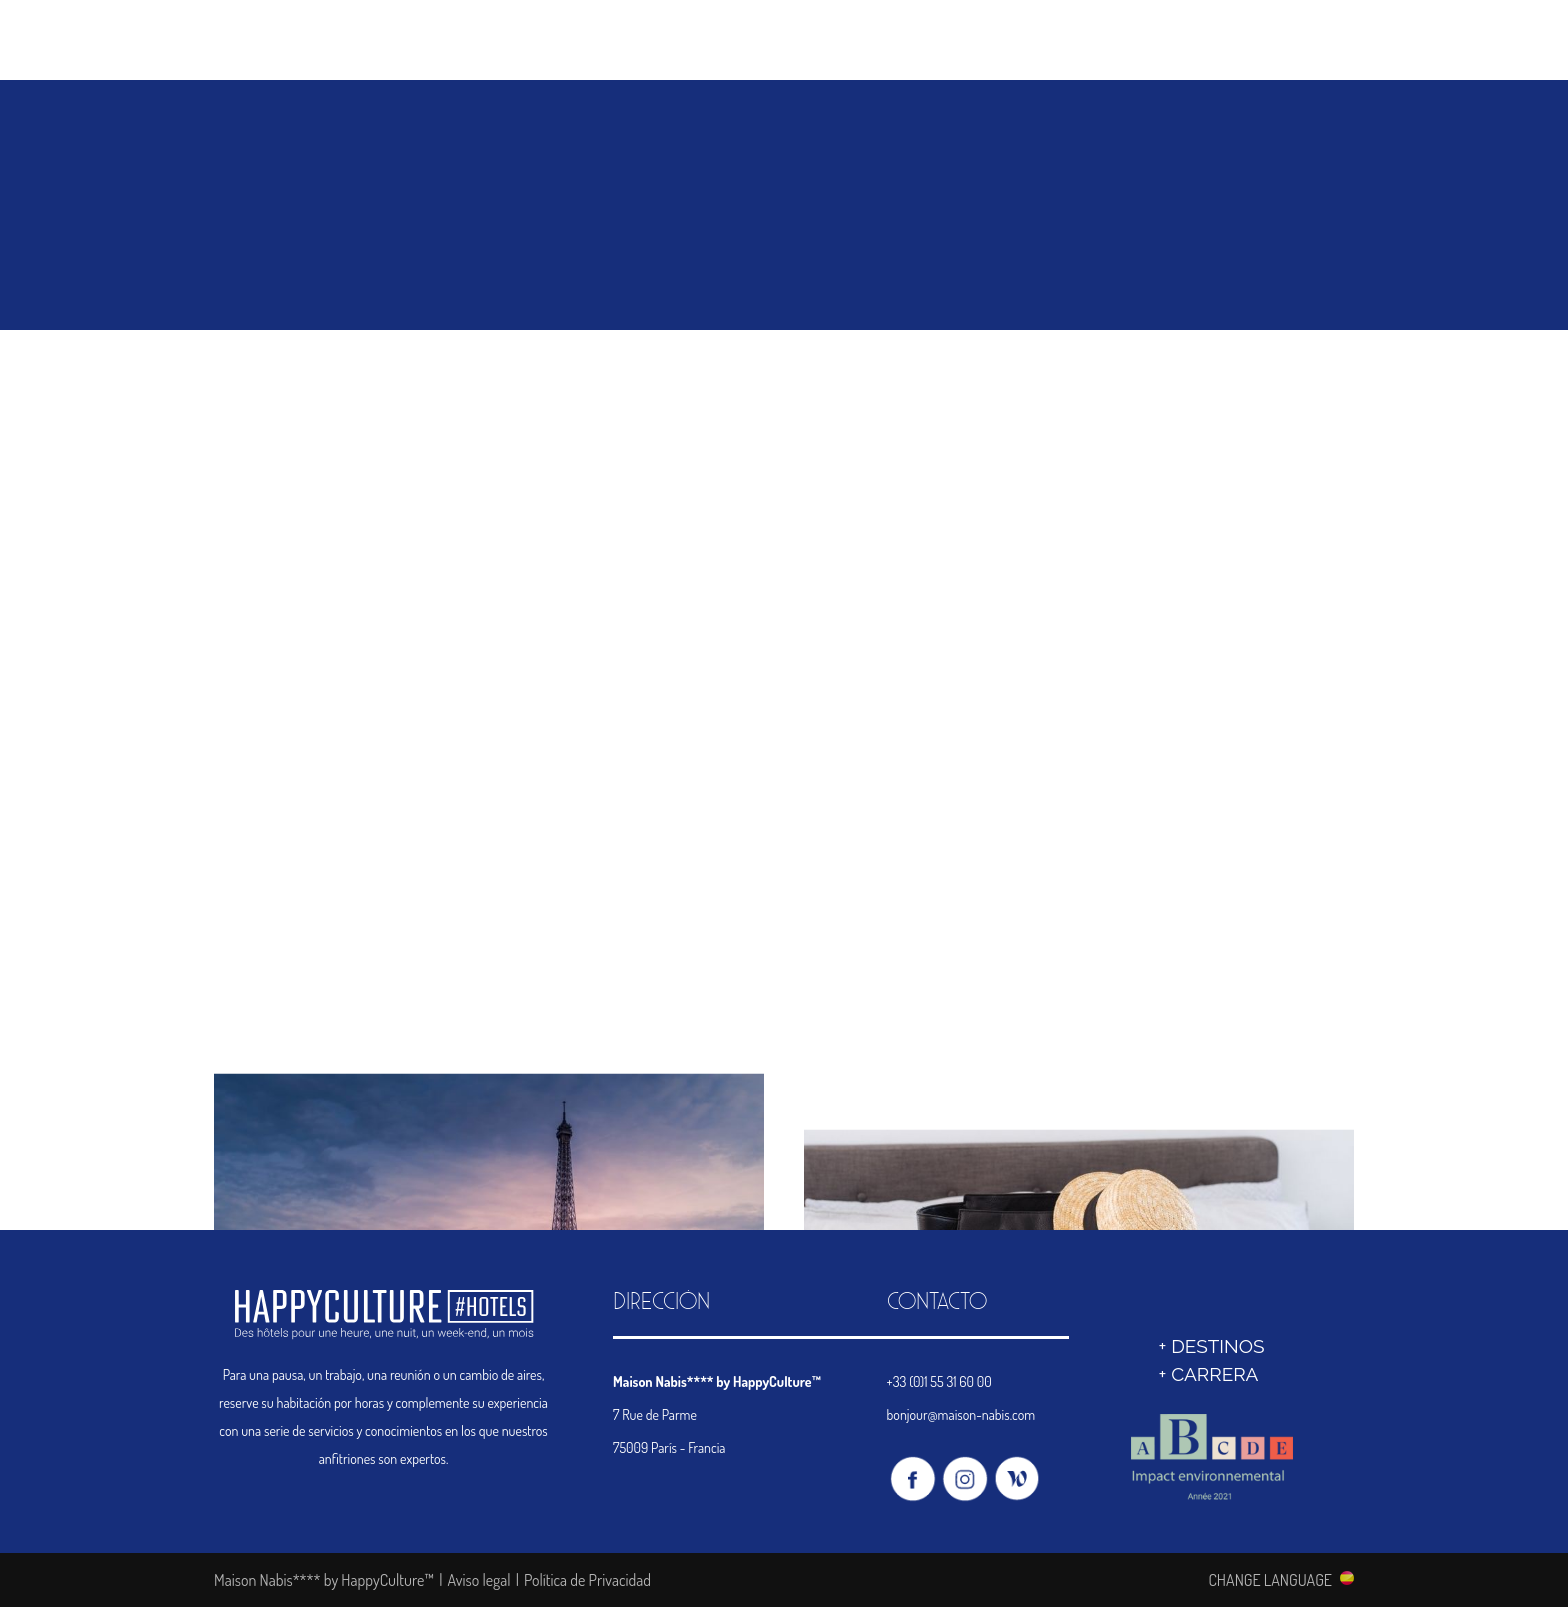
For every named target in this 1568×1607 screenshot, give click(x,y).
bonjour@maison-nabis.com (961, 1414)
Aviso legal (478, 1580)
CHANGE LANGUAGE (1270, 1579)
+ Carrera (1208, 1374)
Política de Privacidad (587, 1580)
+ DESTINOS (1211, 1346)
